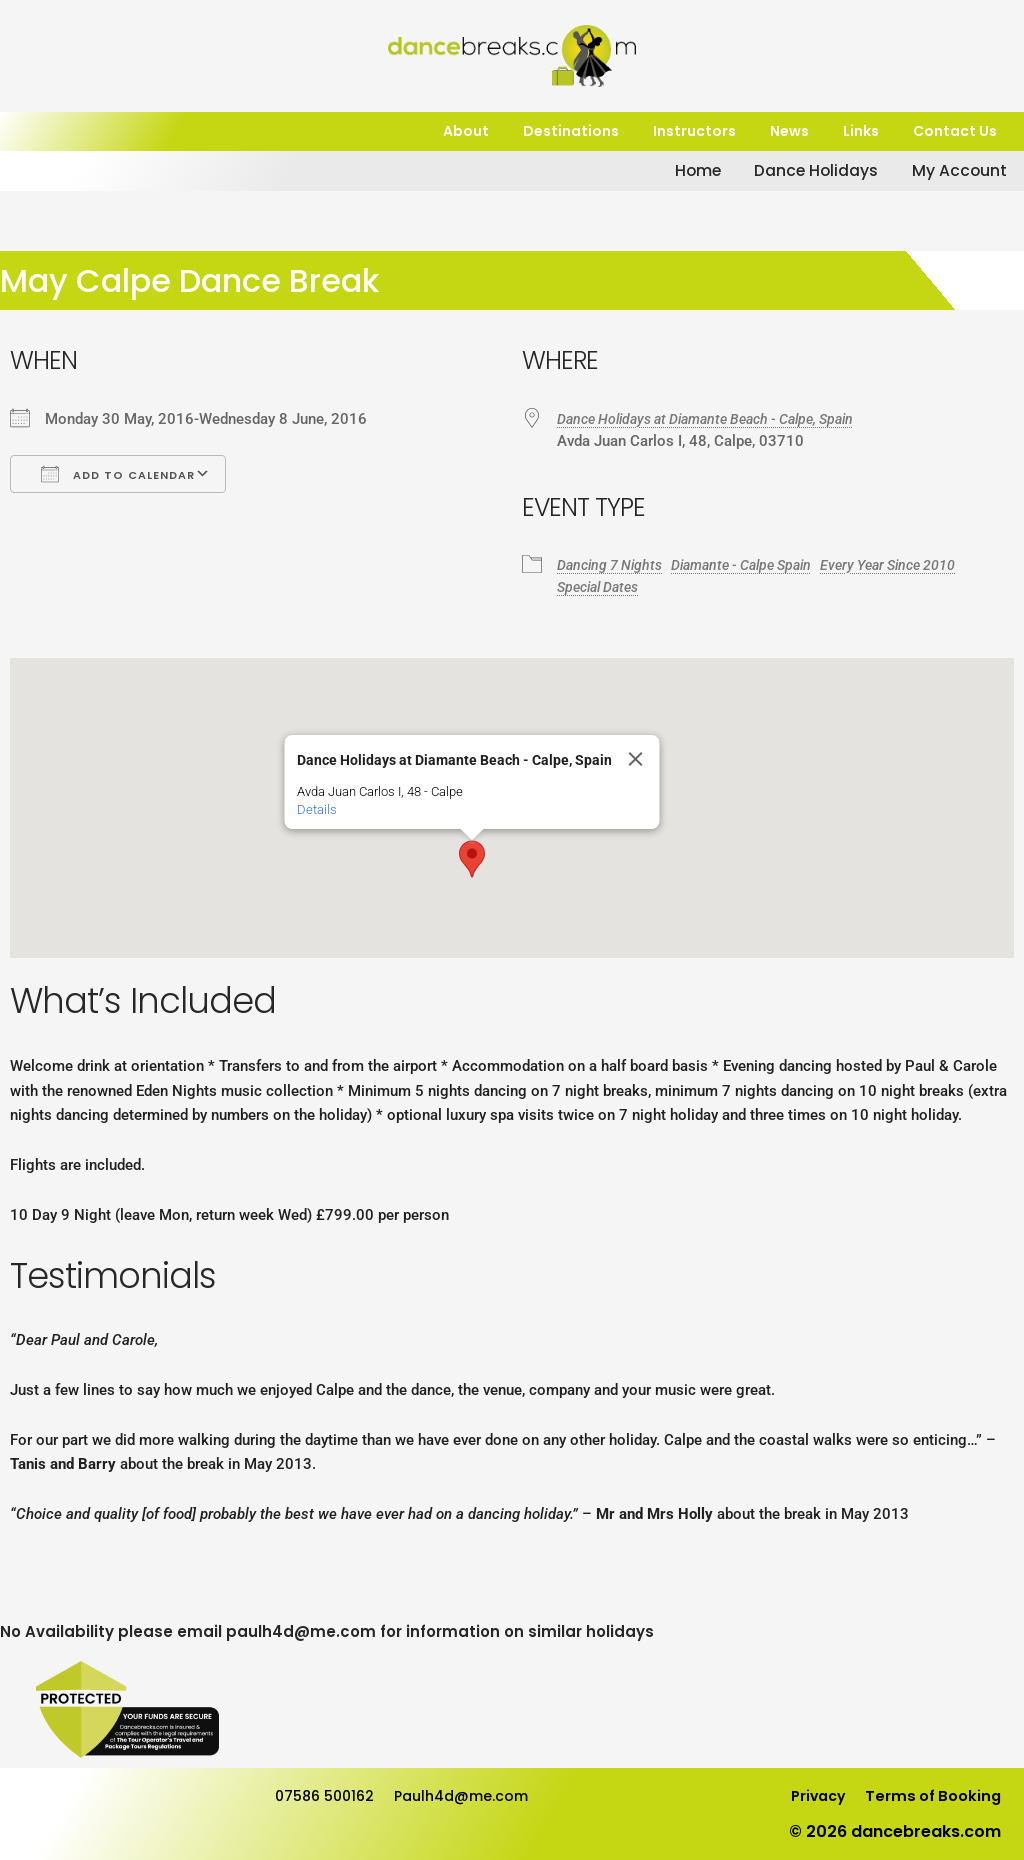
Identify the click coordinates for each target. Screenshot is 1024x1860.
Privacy (806, 1795)
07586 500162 (329, 1795)
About (466, 131)
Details (317, 809)
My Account (943, 171)
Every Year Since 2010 (917, 565)
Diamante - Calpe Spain (757, 565)
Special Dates (603, 587)
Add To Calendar (118, 474)
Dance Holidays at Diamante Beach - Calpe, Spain (721, 419)
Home (656, 171)
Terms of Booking (929, 1795)
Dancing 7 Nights (613, 565)
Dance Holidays (786, 171)
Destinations (571, 131)
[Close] (636, 759)
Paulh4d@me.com (478, 1795)
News (789, 131)
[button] (472, 859)
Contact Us (955, 131)
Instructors (694, 131)
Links (861, 131)
